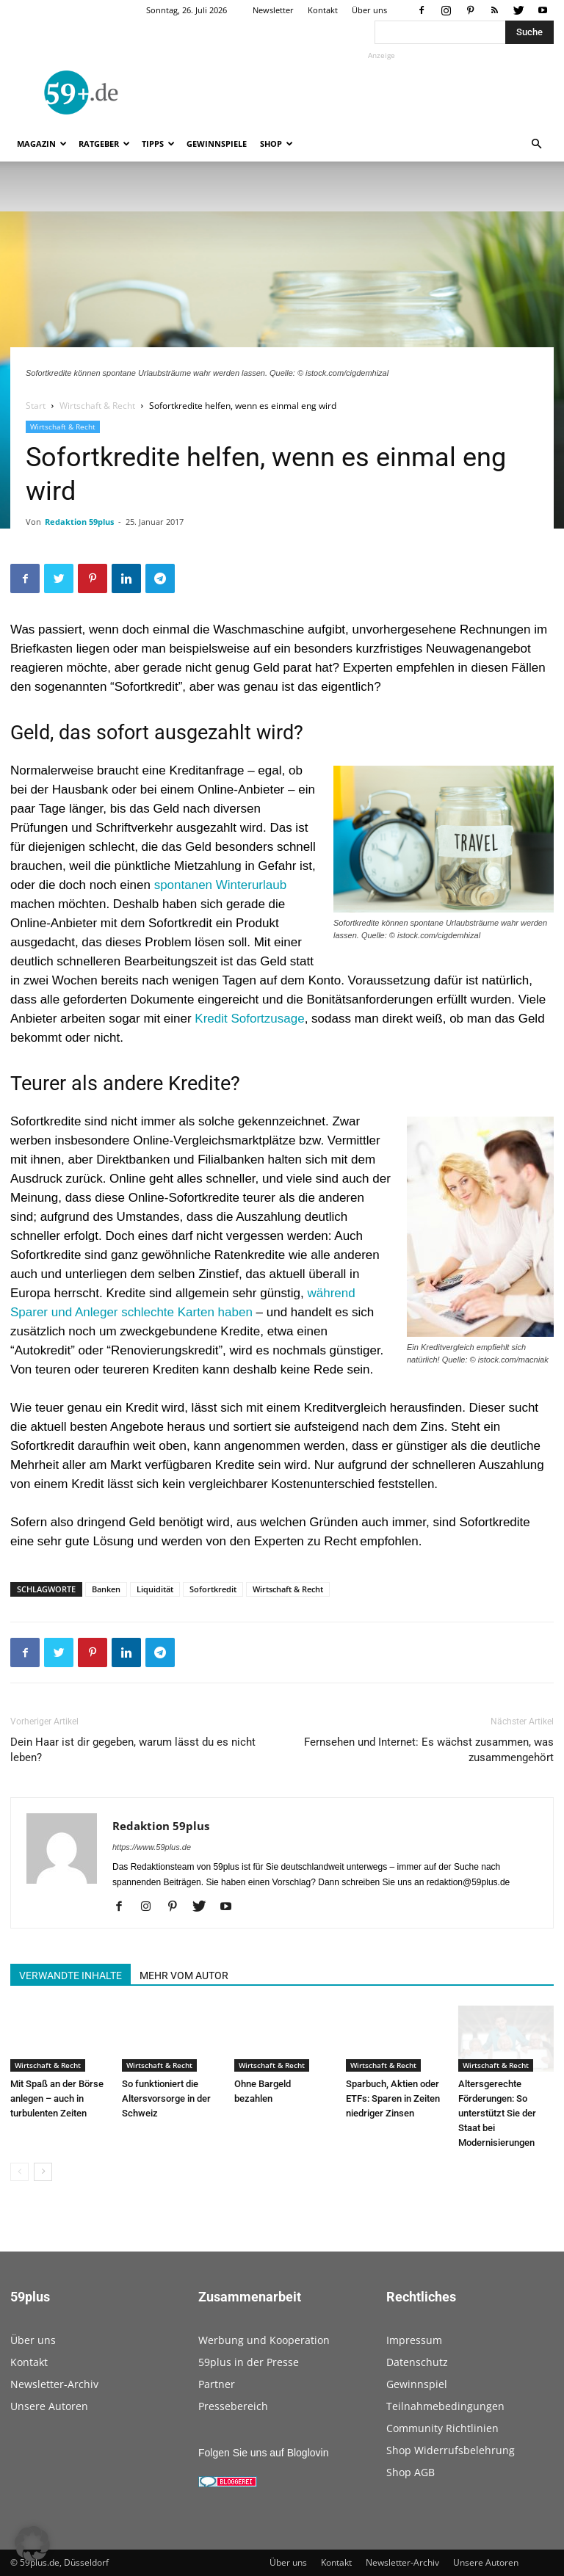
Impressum (414, 2340)
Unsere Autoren (49, 2406)
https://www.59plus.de (151, 1847)
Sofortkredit (212, 1588)
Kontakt (323, 9)
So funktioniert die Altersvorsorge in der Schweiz (166, 2098)
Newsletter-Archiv (54, 2384)
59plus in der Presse (248, 2362)
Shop (276, 143)
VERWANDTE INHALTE (70, 1975)
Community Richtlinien (442, 2428)
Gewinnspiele (217, 143)
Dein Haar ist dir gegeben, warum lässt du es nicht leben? (133, 1749)
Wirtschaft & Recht (97, 405)
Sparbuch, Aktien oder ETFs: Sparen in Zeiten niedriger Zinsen (393, 2098)
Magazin (42, 143)
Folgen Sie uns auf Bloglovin (263, 2453)
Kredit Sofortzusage (249, 1019)
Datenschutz (417, 2362)
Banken (106, 1588)
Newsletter (273, 9)
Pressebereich (233, 2406)
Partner (216, 2384)
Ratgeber (104, 143)
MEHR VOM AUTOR (184, 1975)
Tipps (158, 143)
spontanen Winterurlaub (220, 885)
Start (36, 405)
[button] (536, 144)
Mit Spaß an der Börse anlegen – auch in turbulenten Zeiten (57, 2098)
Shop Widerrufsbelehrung (450, 2450)
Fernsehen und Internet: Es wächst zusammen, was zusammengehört (429, 1749)
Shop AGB (410, 2472)
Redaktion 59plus (79, 521)
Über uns (369, 9)
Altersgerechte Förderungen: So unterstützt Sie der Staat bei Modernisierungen (497, 2113)
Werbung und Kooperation (264, 2340)
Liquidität (155, 1588)
